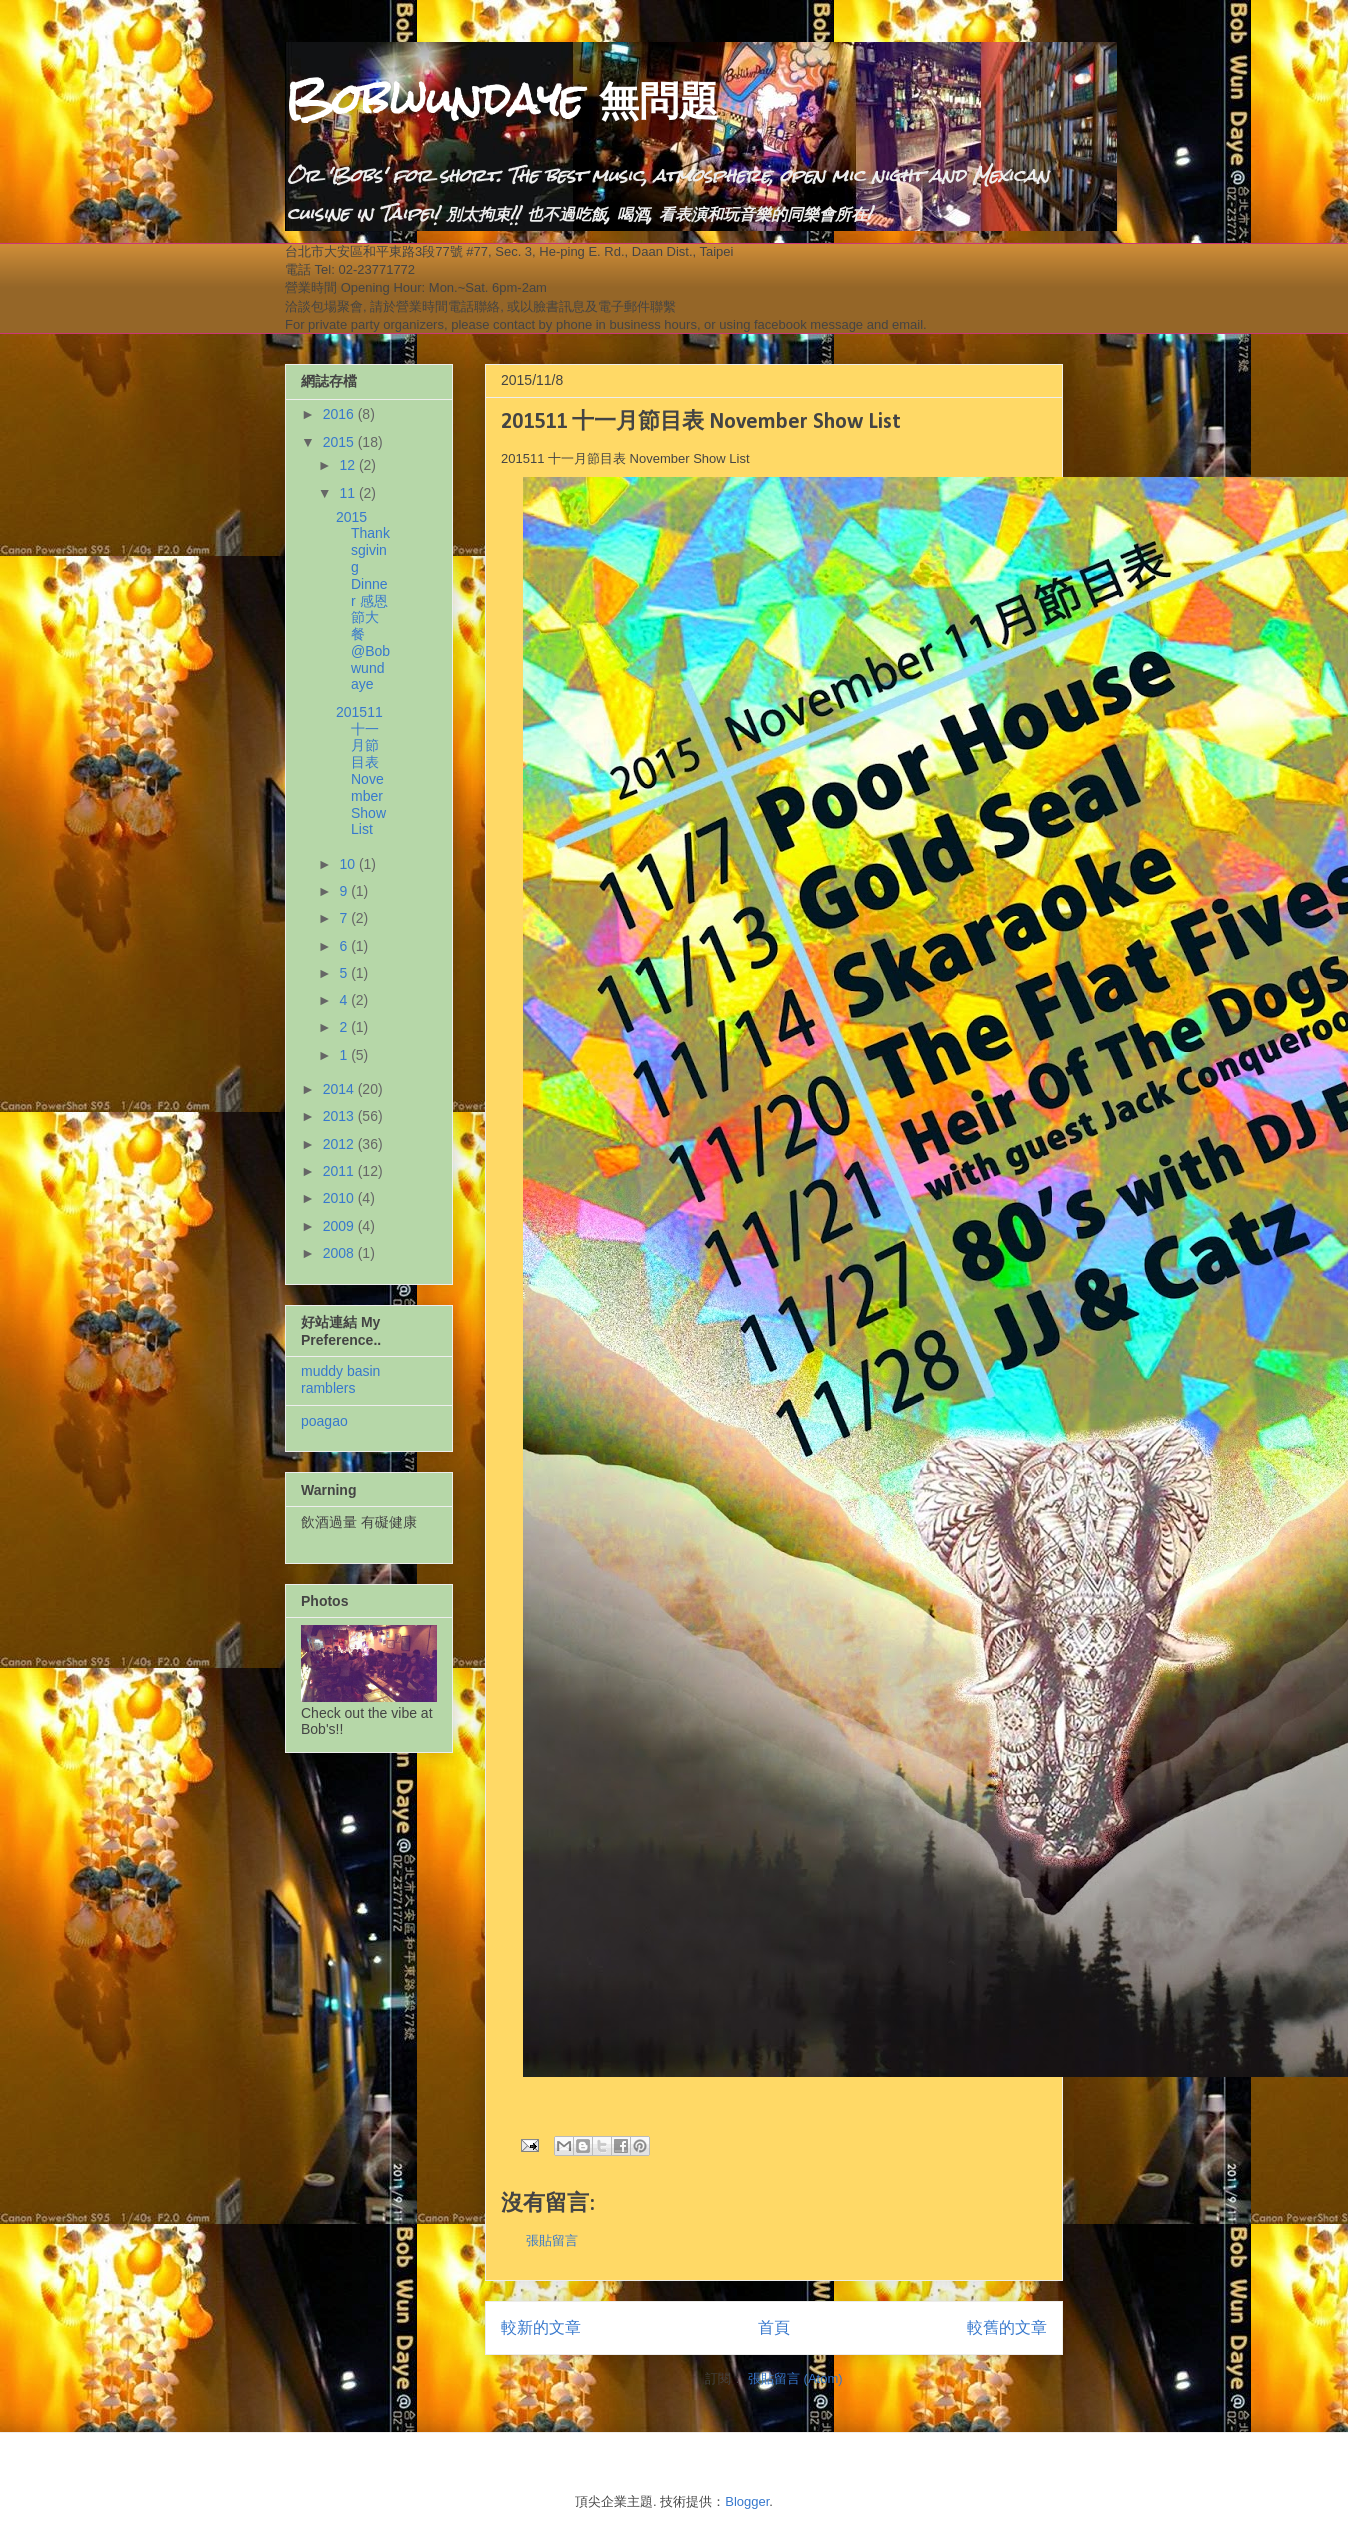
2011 (340, 1171)
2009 (340, 1226)
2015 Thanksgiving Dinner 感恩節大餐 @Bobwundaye (363, 601)
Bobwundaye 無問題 (502, 99)
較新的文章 (541, 2327)
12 (348, 465)
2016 (340, 414)
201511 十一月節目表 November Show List (361, 771)
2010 (340, 1198)
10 (348, 864)
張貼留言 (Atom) (795, 2378)
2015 (340, 442)
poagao (324, 1421)
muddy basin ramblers (340, 1379)
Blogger (747, 2501)
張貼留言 (552, 2240)
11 (348, 493)
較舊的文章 (1007, 2327)
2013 (340, 1116)
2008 (340, 1253)
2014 (340, 1089)
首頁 (774, 2327)
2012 (340, 1144)
